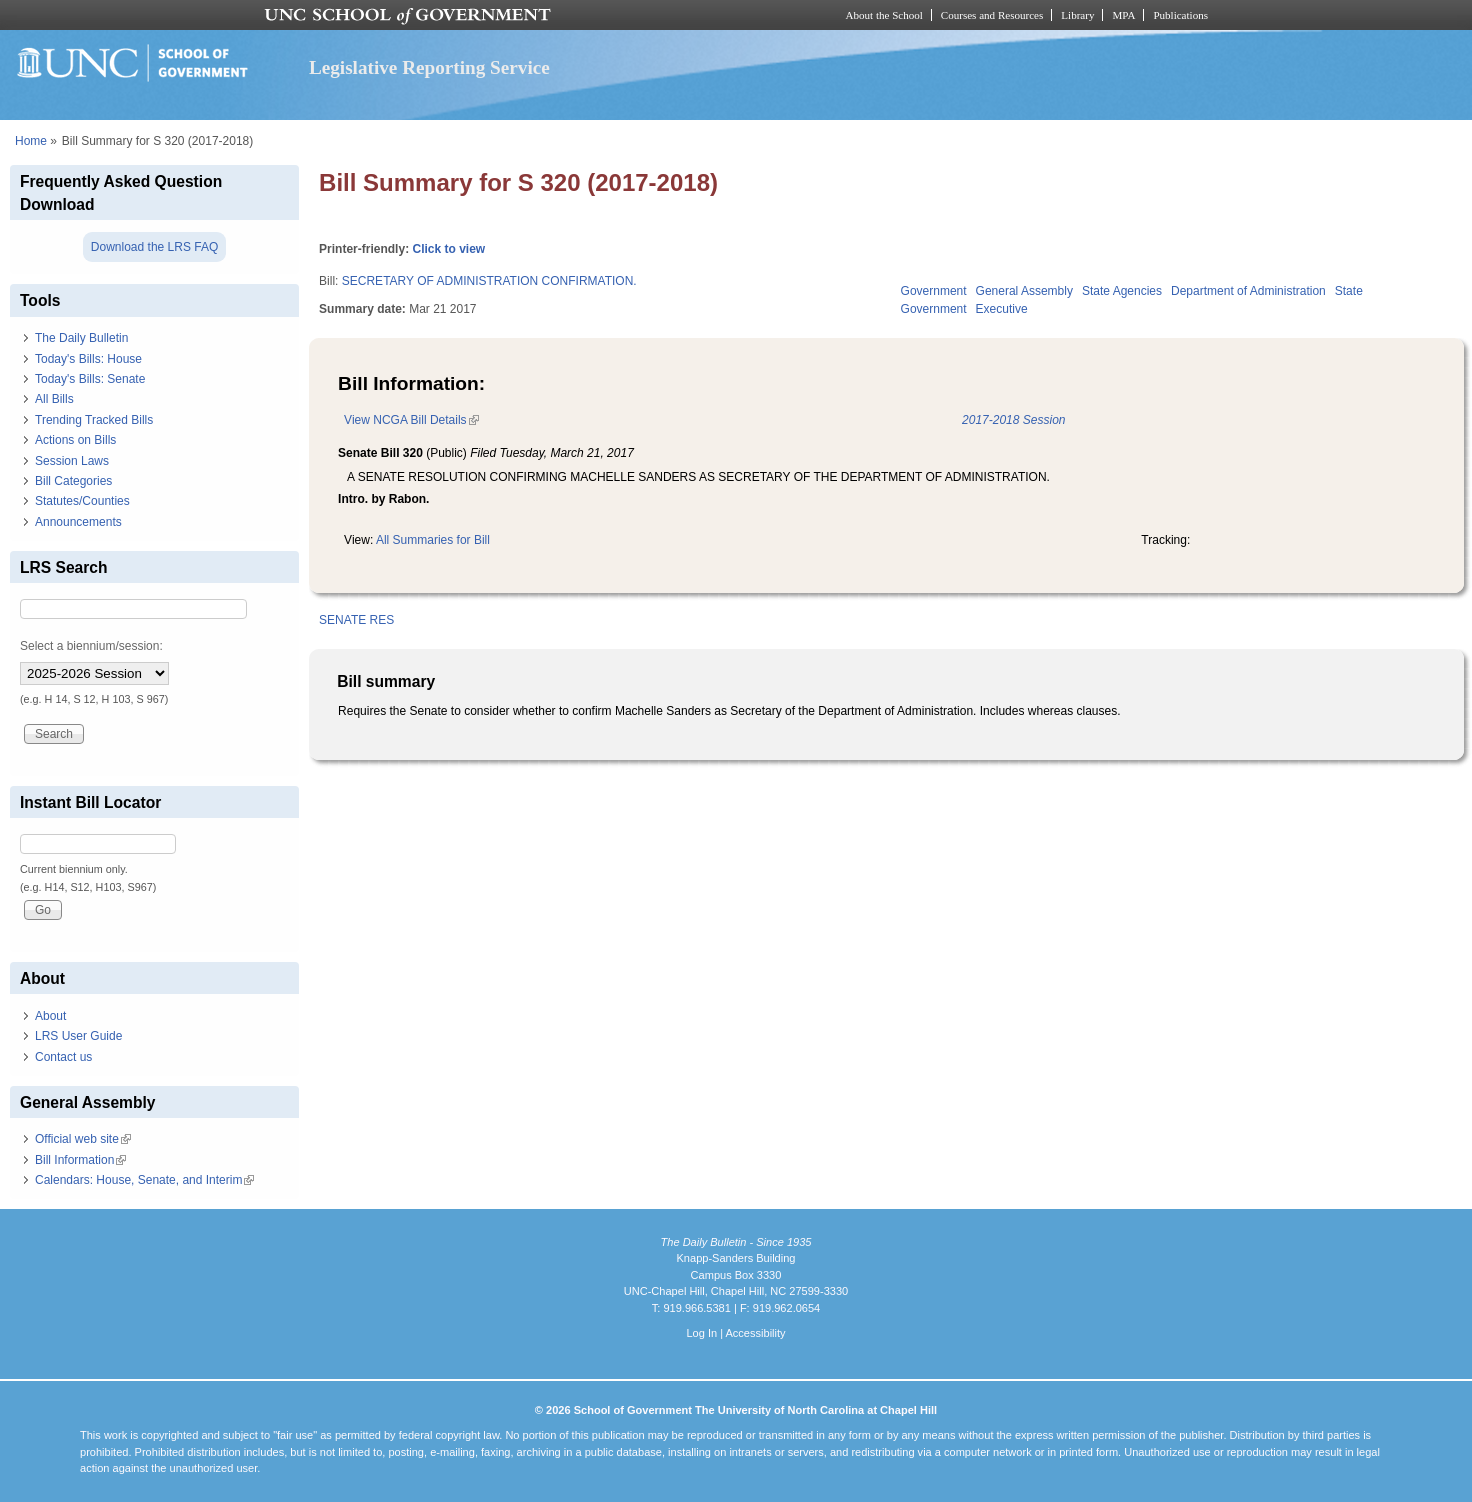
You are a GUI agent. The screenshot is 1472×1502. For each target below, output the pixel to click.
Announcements (78, 522)
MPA (1123, 15)
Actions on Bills (75, 440)
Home (31, 141)
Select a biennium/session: (91, 646)
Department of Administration (1248, 291)
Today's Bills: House (88, 359)
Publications (1180, 15)
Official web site (83, 1139)
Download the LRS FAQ (154, 247)
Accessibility (755, 1333)
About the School (884, 15)
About (50, 1016)
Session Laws (72, 461)
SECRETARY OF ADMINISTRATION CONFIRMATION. (489, 281)
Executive (1002, 309)
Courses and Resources (992, 15)
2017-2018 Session (1013, 420)
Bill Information (80, 1160)
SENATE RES (356, 620)
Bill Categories (73, 481)
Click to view (448, 249)
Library (1077, 15)
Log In (701, 1333)
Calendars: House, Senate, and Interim (144, 1180)
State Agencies (1122, 291)
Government (934, 291)
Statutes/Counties (82, 501)
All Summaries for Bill (433, 540)
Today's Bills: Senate (90, 379)
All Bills (54, 399)
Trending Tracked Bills (94, 420)
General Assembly (1024, 291)
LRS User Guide (78, 1036)
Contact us (63, 1057)
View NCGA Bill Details (411, 420)
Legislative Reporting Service (429, 67)
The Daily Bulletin (81, 338)
